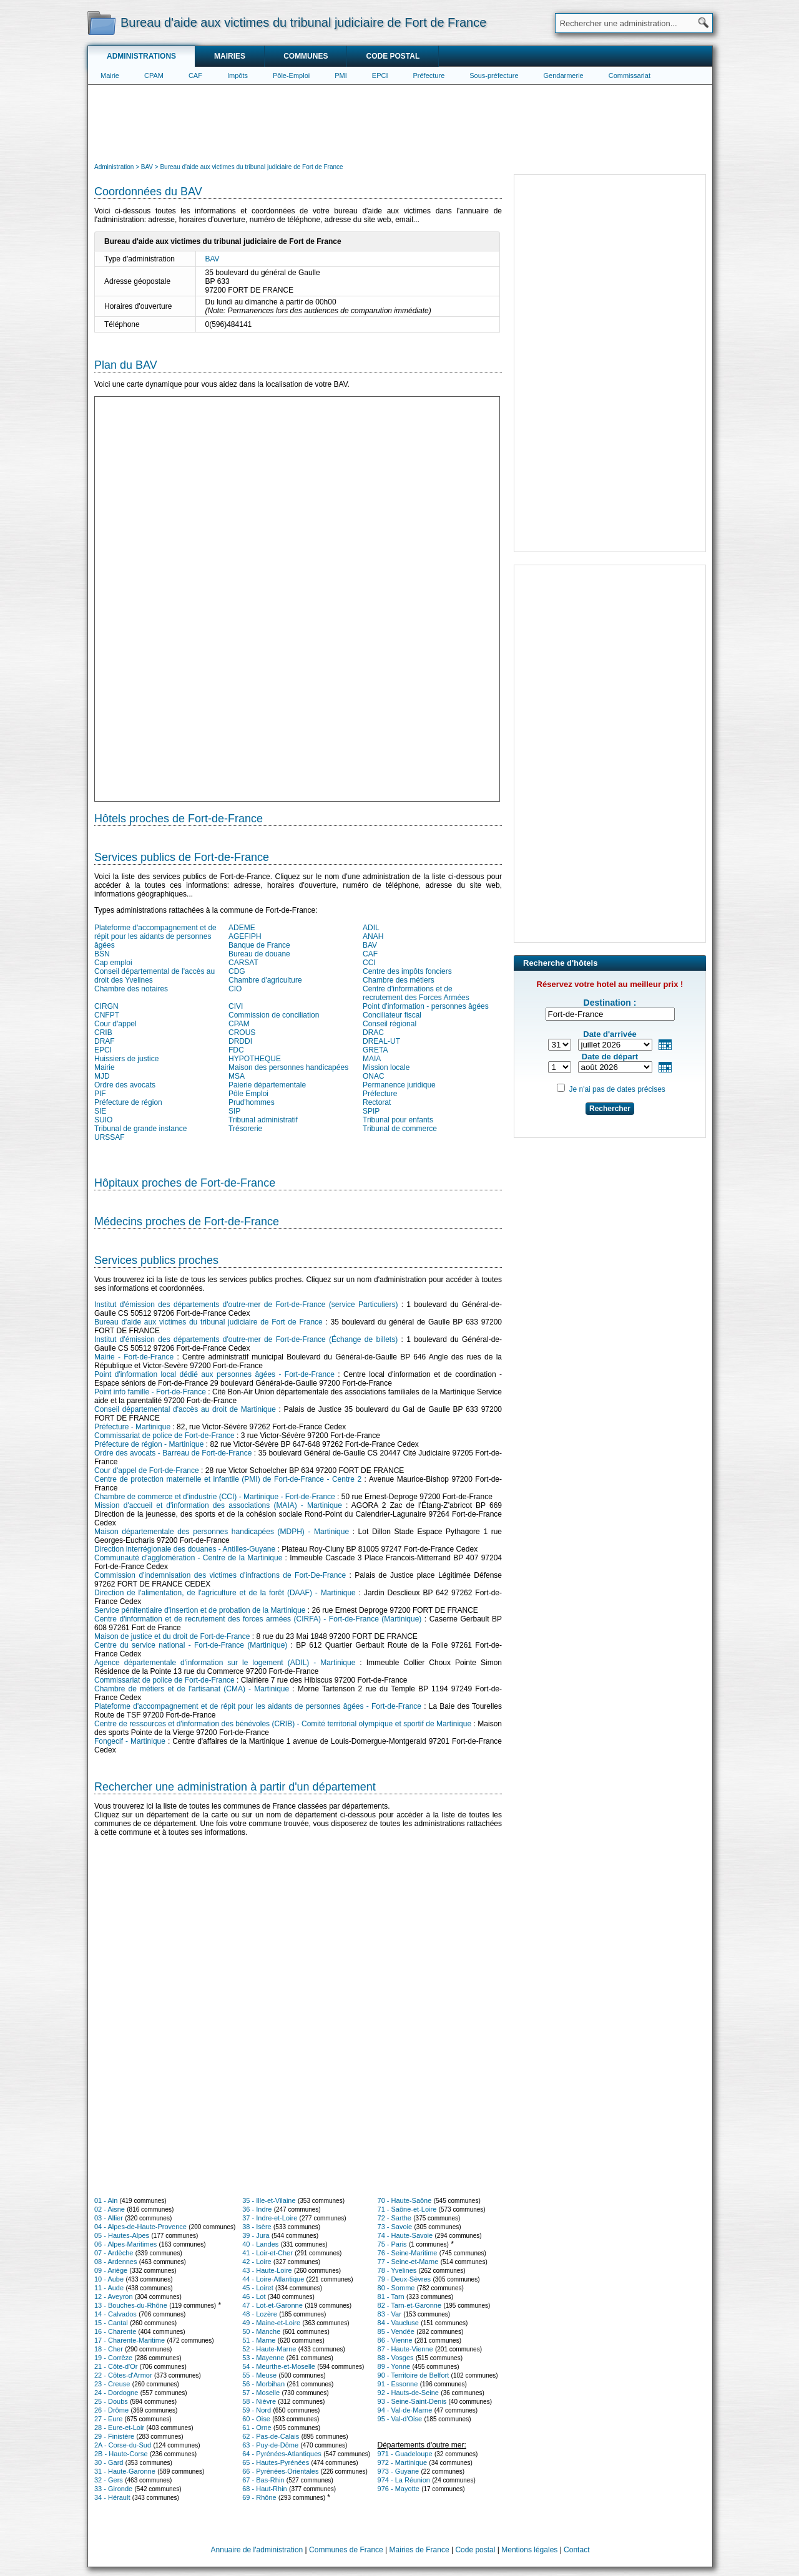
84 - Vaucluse (398, 2322)
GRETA (375, 1050)
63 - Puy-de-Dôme (270, 2445)
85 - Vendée (396, 2331)
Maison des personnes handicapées (288, 1067)
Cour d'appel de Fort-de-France (146, 1470)
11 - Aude (109, 2288)
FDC (236, 1050)
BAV (212, 259)
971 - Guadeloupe (405, 2453)
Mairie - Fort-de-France (134, 1357)
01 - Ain (105, 2200)
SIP (234, 1111)
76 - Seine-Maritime (408, 2253)
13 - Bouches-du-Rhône (130, 2305)
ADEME (241, 927)
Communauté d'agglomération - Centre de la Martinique (188, 1557)
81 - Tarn (391, 2296)
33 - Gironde (113, 2488)
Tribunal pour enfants (398, 1119)
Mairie (109, 75)
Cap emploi (113, 962)
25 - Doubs (111, 2401)
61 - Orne (256, 2427)
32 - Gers (108, 2480)
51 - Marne (258, 2340)
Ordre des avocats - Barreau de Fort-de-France (173, 1453)
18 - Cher (108, 2349)
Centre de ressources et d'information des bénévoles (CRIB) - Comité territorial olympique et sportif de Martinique (282, 1723)
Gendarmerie (564, 75)
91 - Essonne (398, 2384)
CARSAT (243, 962)
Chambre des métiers (398, 980)
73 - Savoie (395, 2226)
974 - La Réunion (404, 2480)
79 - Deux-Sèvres (404, 2279)
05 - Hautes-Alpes (121, 2235)
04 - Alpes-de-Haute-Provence (140, 2226)
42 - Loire (256, 2261)
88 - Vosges (396, 2357)
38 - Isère (256, 2226)
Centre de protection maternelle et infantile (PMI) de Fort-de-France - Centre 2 (227, 1479)
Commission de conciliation (273, 1015)
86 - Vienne (395, 2340)
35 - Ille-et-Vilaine (268, 2200)
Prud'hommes (251, 1102)
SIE (100, 1111)
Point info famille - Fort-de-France (150, 1392)
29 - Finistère (114, 2436)
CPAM (154, 75)
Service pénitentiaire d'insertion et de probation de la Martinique (200, 1610)
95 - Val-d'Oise (400, 2419)
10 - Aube (109, 2279)
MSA (236, 1076)
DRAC (373, 1032)
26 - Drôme (111, 2410)
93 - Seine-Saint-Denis (412, 2401)
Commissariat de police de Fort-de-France (164, 1435)
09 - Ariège (110, 2270)
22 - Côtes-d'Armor (123, 2375)
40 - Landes (260, 2244)
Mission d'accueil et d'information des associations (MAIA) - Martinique (218, 1505)
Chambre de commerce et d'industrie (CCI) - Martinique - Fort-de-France (214, 1496)
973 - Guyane (398, 2471)
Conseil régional (389, 1023)
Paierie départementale (267, 1085)
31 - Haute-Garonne (124, 2471)
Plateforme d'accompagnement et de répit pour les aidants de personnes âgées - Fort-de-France (257, 1706)
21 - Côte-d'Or (115, 2366)
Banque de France (259, 945)
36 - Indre (257, 2209)
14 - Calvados (115, 2314)
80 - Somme (396, 2288)
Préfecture (429, 75)
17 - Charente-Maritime (129, 2340)
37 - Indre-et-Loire (269, 2218)
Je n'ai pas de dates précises (617, 1089)
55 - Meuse (259, 2375)
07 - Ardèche (113, 2253)
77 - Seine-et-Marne (408, 2261)
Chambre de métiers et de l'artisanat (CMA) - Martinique (191, 1688)
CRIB (103, 1032)
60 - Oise (256, 2419)
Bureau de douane (259, 954)
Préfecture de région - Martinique (148, 1444)
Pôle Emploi (248, 1093)
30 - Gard (108, 2462)
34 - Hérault (112, 2497)
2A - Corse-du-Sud (122, 2445)
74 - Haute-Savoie (405, 2235)
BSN (102, 954)
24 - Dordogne (116, 2392)
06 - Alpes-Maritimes (125, 2244)
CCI (369, 962)
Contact (576, 2549)
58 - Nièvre (259, 2401)
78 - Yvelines (397, 2270)
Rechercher (609, 1108)
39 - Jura (255, 2235)
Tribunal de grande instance (140, 1128)
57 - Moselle (261, 2392)
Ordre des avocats (124, 1085)
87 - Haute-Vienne (405, 2349)
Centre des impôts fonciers (407, 971)
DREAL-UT (381, 1041)
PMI (341, 75)
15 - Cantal (111, 2322)
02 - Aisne (109, 2209)
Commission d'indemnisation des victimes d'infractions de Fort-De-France (220, 1575)
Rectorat (377, 1102)
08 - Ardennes (115, 2261)
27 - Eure (108, 2419)
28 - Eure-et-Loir (119, 2427)
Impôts (237, 75)
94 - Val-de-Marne (405, 2410)
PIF (100, 1093)
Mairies (229, 56)
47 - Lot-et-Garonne (272, 2305)
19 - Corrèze (113, 2357)
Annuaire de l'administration (257, 2549)
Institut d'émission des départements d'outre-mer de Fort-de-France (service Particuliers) (246, 1304)
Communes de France (346, 2549)
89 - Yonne (394, 2366)
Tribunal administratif (263, 1119)
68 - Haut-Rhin (264, 2488)
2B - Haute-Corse (121, 2453)
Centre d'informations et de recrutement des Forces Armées (416, 993)
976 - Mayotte (398, 2488)
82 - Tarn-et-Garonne (410, 2305)
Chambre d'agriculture (265, 980)
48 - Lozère (259, 2314)
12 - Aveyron (113, 2296)
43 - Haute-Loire (267, 2270)
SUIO (103, 1119)
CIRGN (106, 1006)
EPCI (380, 75)
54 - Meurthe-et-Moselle (278, 2366)
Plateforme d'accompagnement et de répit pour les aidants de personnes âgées (155, 936)
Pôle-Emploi (291, 75)
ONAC (374, 1076)
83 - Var (389, 2314)
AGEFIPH (245, 936)
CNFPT (106, 1015)
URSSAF (109, 1137)
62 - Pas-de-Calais (270, 2436)
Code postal (392, 56)
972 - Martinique (403, 2462)
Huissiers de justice (126, 1058)
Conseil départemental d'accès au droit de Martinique (185, 1409)
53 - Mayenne (263, 2357)
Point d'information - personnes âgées (426, 1006)
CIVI (235, 1006)
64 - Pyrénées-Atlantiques (281, 2453)
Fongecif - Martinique (129, 1741)
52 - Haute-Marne (269, 2349)
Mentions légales (529, 2549)
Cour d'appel (115, 1023)
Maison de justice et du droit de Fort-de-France (172, 1636)
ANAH (373, 936)
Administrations (141, 56)
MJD (102, 1076)
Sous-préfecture (493, 75)
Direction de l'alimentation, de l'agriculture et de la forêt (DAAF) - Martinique (225, 1592)
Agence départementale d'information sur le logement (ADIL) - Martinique (224, 1662)
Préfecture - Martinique (132, 1426)
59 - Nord (256, 2410)
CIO (235, 988)
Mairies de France (419, 2549)
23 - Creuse (112, 2384)
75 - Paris (392, 2244)
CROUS (241, 1032)
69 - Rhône (259, 2497)
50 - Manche (261, 2331)
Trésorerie (245, 1128)
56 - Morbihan (263, 2384)
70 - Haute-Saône (405, 2200)
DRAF (104, 1041)
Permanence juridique (399, 1085)
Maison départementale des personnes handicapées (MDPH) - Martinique (221, 1531)
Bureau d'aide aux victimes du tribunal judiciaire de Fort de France (208, 1322)
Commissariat (629, 75)
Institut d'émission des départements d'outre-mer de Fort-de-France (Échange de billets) (246, 1339)
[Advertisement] (400, 122)
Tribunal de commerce (400, 1128)
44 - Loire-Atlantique (273, 2279)
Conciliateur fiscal (392, 1015)
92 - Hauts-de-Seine (408, 2392)
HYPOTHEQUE (254, 1058)
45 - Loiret (257, 2288)
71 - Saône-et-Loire (407, 2209)
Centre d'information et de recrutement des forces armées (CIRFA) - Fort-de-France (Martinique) (257, 1619)
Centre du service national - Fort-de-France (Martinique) (190, 1645)
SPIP (371, 1111)
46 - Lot (253, 2296)
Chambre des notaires (131, 988)
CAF (195, 75)
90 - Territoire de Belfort (413, 2375)
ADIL (371, 927)
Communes (305, 56)
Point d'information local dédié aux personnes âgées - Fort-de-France (214, 1374)
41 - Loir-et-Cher (267, 2253)
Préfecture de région (128, 1102)
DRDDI (240, 1041)
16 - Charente (115, 2331)
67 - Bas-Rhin (263, 2480)
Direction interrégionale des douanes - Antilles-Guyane (184, 1549)
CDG (236, 971)
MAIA (372, 1058)
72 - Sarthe (394, 2218)
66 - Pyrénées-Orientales (280, 2471)
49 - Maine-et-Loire (271, 2322)
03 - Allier (108, 2218)
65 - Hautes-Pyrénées (275, 2462)
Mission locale (386, 1067)
